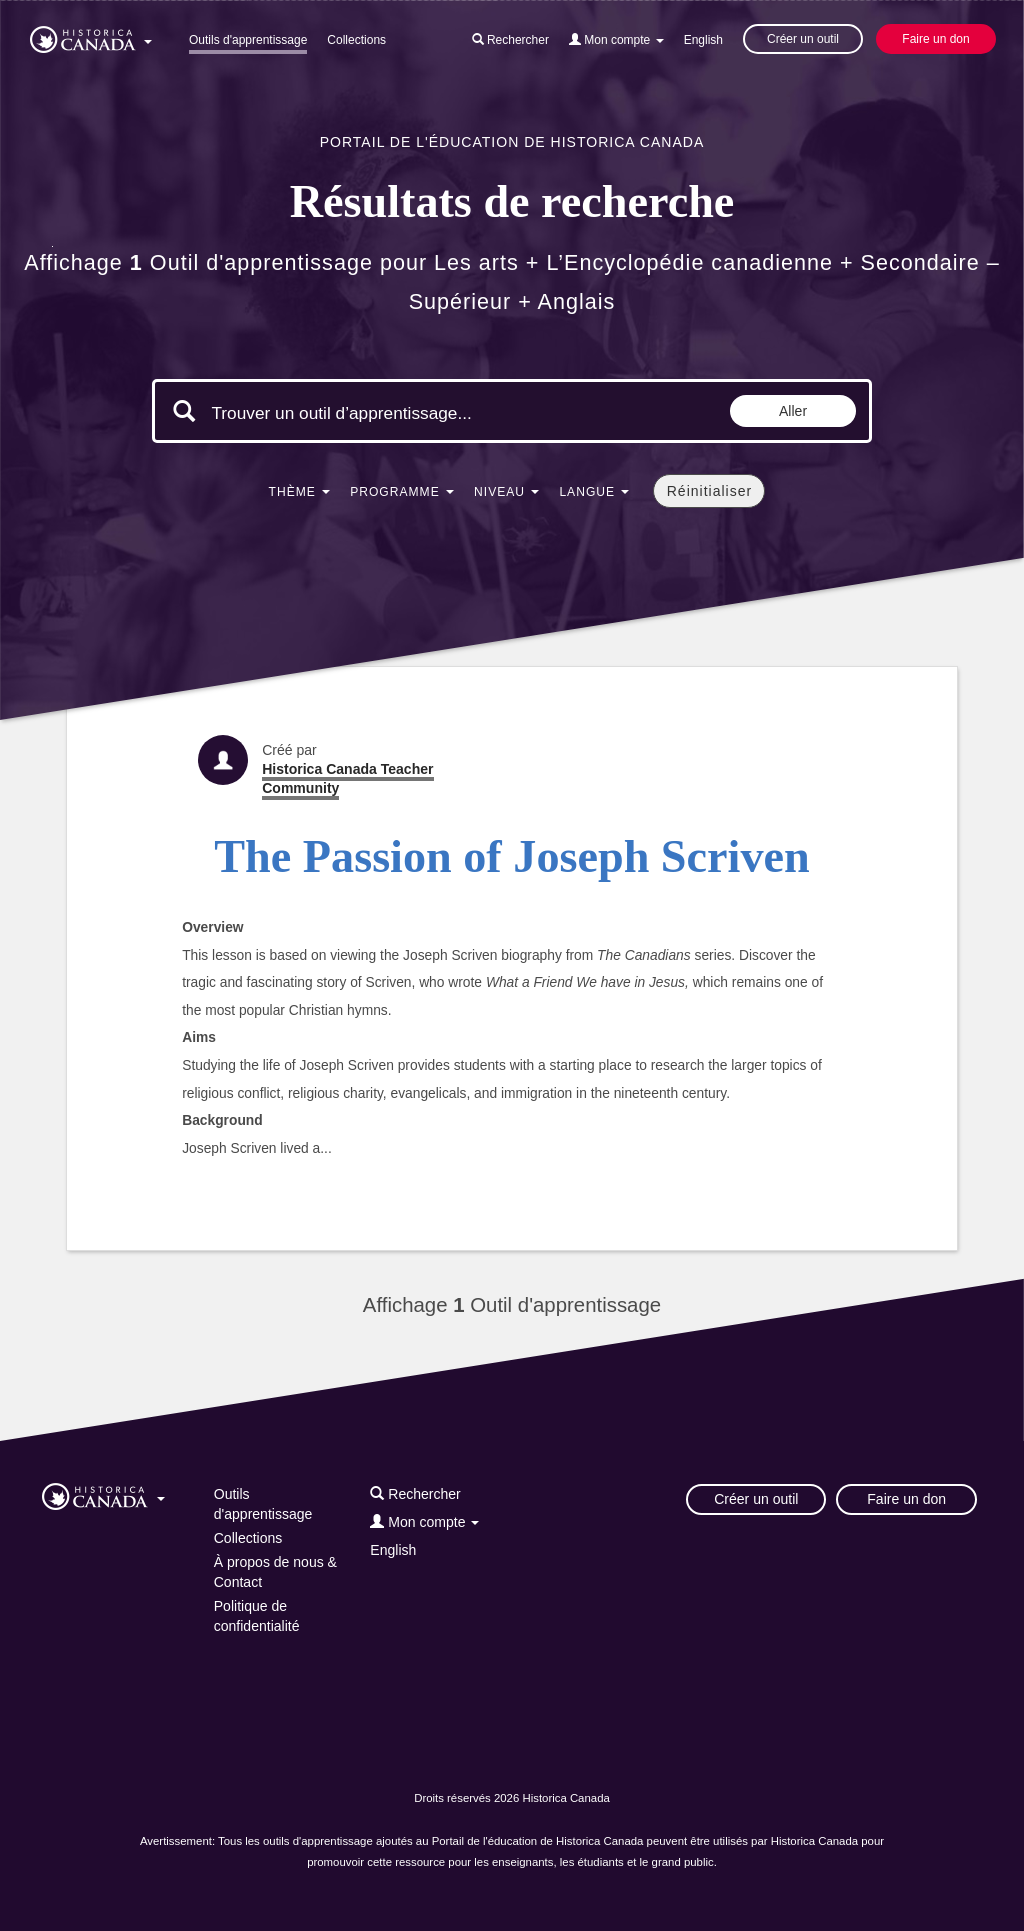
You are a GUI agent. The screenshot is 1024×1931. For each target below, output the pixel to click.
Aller (793, 411)
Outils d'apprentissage (248, 40)
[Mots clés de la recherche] (380, 413)
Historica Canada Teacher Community (347, 778)
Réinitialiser (709, 491)
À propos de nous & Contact (275, 1572)
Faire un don (935, 39)
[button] (91, 36)
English (703, 40)
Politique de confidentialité (257, 1616)
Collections (356, 40)
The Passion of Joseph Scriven (511, 856)
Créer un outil (803, 39)
